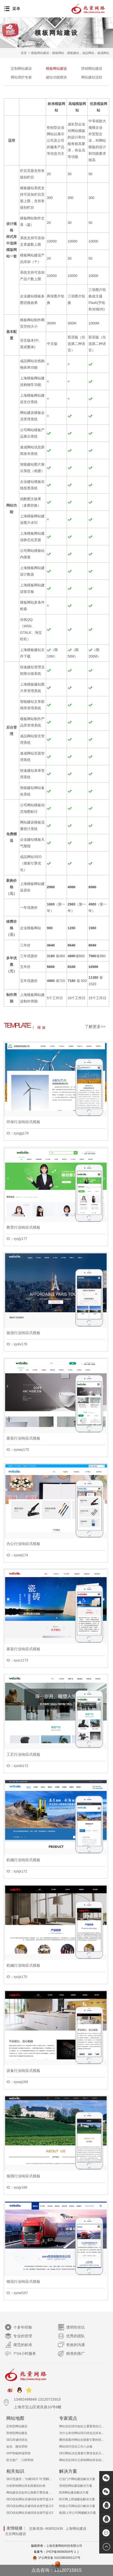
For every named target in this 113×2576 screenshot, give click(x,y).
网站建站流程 (91, 77)
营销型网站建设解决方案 (75, 2486)
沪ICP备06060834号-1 (61, 2552)
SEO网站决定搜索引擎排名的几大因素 (83, 2453)
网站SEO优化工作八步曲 (75, 2446)
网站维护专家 (21, 77)
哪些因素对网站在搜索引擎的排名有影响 (83, 2440)
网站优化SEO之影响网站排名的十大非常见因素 (83, 2460)
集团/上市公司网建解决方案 (77, 2513)
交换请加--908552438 (46, 2529)
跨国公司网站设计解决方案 (77, 2506)
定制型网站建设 (16, 2426)
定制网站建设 (21, 68)
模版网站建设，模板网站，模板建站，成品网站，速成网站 (70, 53)
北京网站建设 (15, 2534)
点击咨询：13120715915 (56, 2570)
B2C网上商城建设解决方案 (77, 2499)
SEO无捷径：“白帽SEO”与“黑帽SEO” (30, 2479)
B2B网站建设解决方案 (74, 2492)
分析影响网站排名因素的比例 (25, 2486)
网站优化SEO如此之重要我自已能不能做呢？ (83, 2426)
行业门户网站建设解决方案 (77, 2479)
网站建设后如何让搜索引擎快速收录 (30, 2492)
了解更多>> (95, 1026)
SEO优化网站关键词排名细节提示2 (29, 2513)
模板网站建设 (56, 68)
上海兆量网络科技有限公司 (64, 2546)
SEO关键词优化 (17, 2440)
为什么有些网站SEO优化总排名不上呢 (83, 2433)
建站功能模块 (56, 77)
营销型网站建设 (16, 2433)
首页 (24, 53)
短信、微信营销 (16, 2446)
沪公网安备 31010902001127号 (59, 2558)
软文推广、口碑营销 (19, 2460)
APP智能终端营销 (18, 2453)
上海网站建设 (75, 2529)
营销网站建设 (91, 68)
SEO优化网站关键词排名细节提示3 (29, 2506)
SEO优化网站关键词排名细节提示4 (29, 2499)
